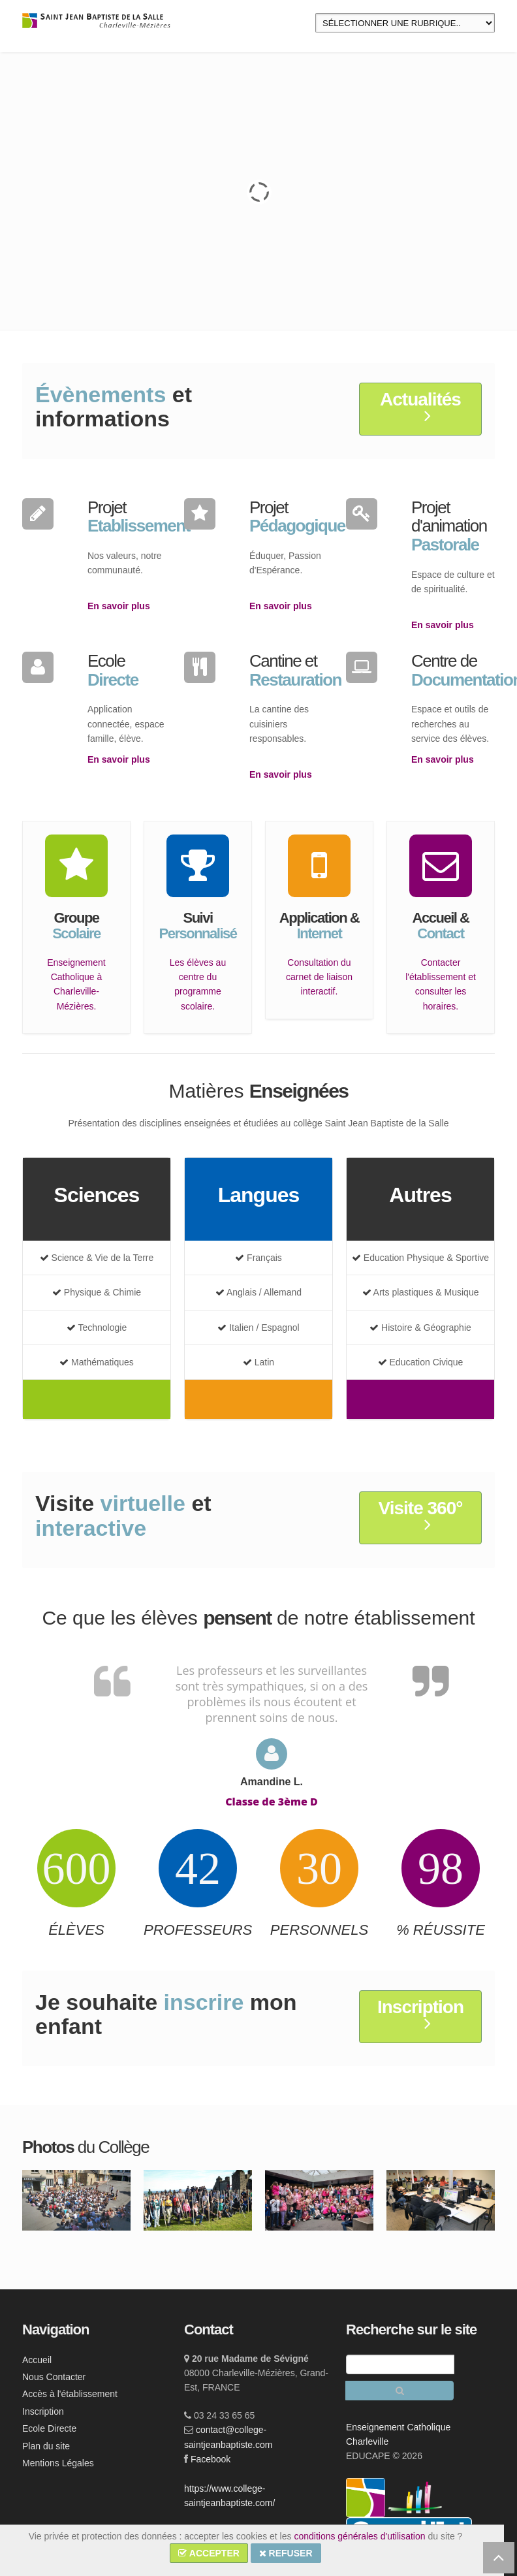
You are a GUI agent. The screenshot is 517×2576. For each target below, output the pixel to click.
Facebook (210, 2459)
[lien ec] (415, 2497)
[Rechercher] (399, 2390)
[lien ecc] (367, 2497)
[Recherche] (400, 2364)
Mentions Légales (58, 2463)
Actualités (420, 407)
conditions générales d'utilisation (359, 2536)
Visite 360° (421, 1516)
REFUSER (286, 2553)
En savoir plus (118, 606)
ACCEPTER (208, 2553)
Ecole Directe (49, 2428)
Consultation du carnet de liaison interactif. (319, 977)
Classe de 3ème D (271, 1801)
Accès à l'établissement (70, 2394)
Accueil (37, 2360)
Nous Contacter (54, 2377)
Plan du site (46, 2446)
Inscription (420, 2015)
